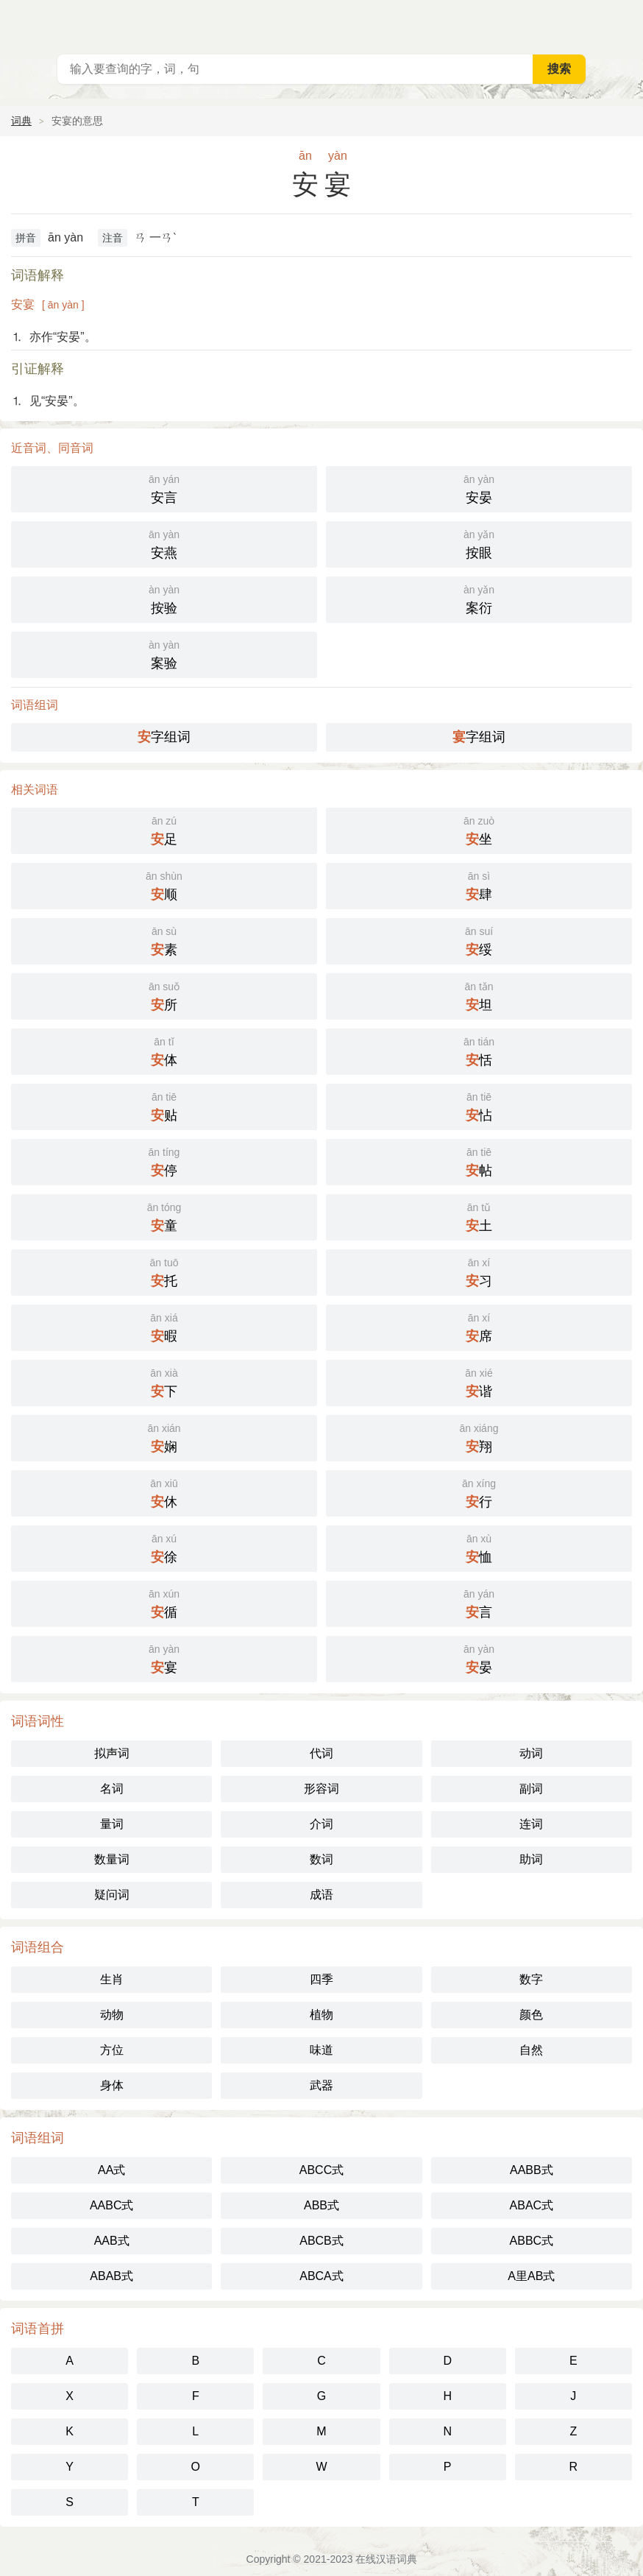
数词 (321, 1859)
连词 (531, 1824)
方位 (112, 2050)
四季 (321, 1979)
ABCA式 (321, 2276)
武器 (321, 2085)
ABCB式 (321, 2240)
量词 (112, 1824)
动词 (531, 1753)
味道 (321, 2050)
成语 (321, 1894)
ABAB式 (111, 2276)
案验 (164, 653)
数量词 (111, 1859)
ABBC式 (532, 2240)
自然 (531, 2050)
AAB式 (111, 2240)
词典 (21, 121)
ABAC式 (532, 2205)
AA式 (111, 2170)
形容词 (321, 1788)
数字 (531, 1979)
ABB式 (321, 2205)
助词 (531, 1859)
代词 (321, 1753)
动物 (112, 2014)
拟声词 (111, 1753)
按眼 (479, 543)
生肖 (112, 1979)
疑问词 (111, 1894)
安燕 (164, 543)
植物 (321, 2014)
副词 (531, 1788)
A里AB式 (531, 2276)
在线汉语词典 (386, 2559)
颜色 (531, 2014)
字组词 (164, 737)
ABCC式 (321, 2170)
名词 (112, 1788)
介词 (321, 1824)
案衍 (479, 598)
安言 (164, 487)
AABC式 (112, 2205)
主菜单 (622, 22)
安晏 (479, 487)
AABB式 (531, 2170)
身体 (112, 2085)
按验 (164, 598)
